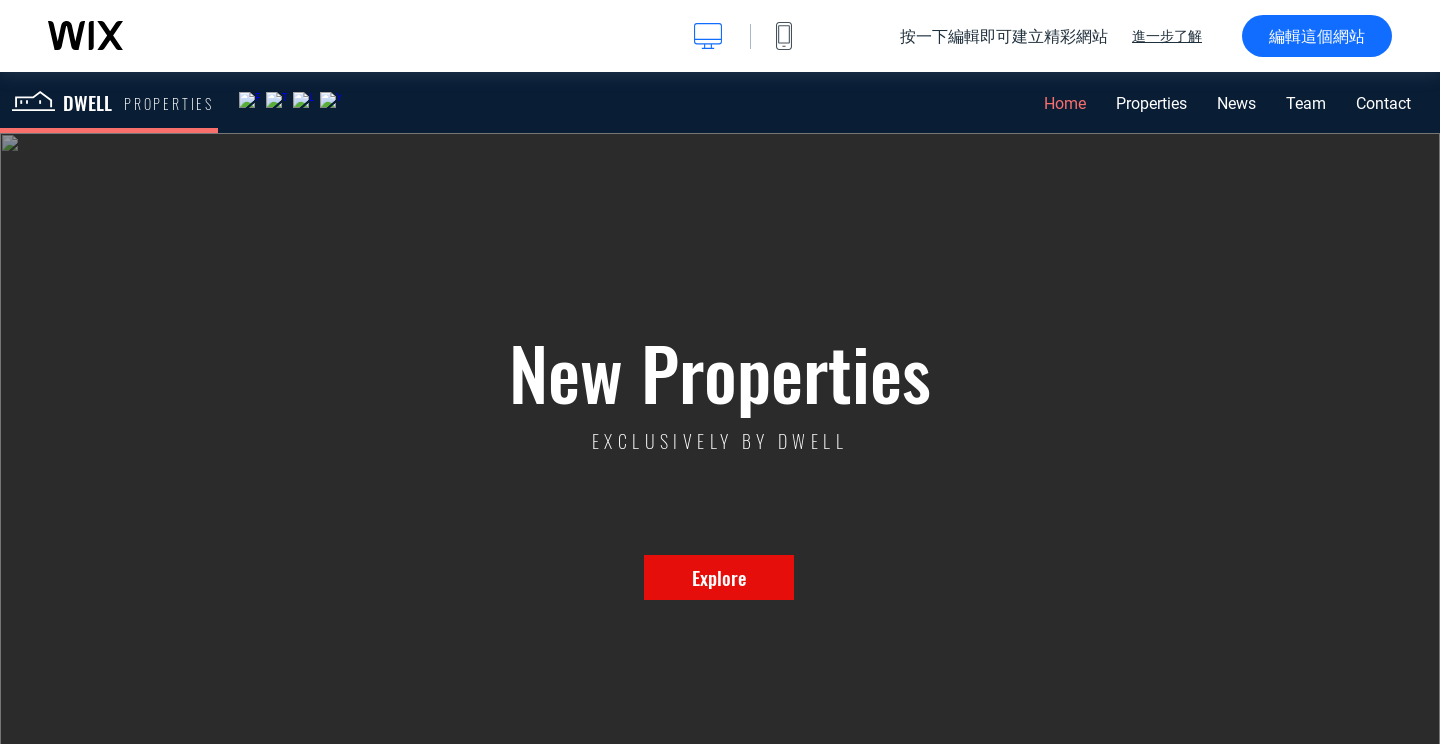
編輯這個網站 (1317, 36)
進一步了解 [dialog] (1167, 36)
